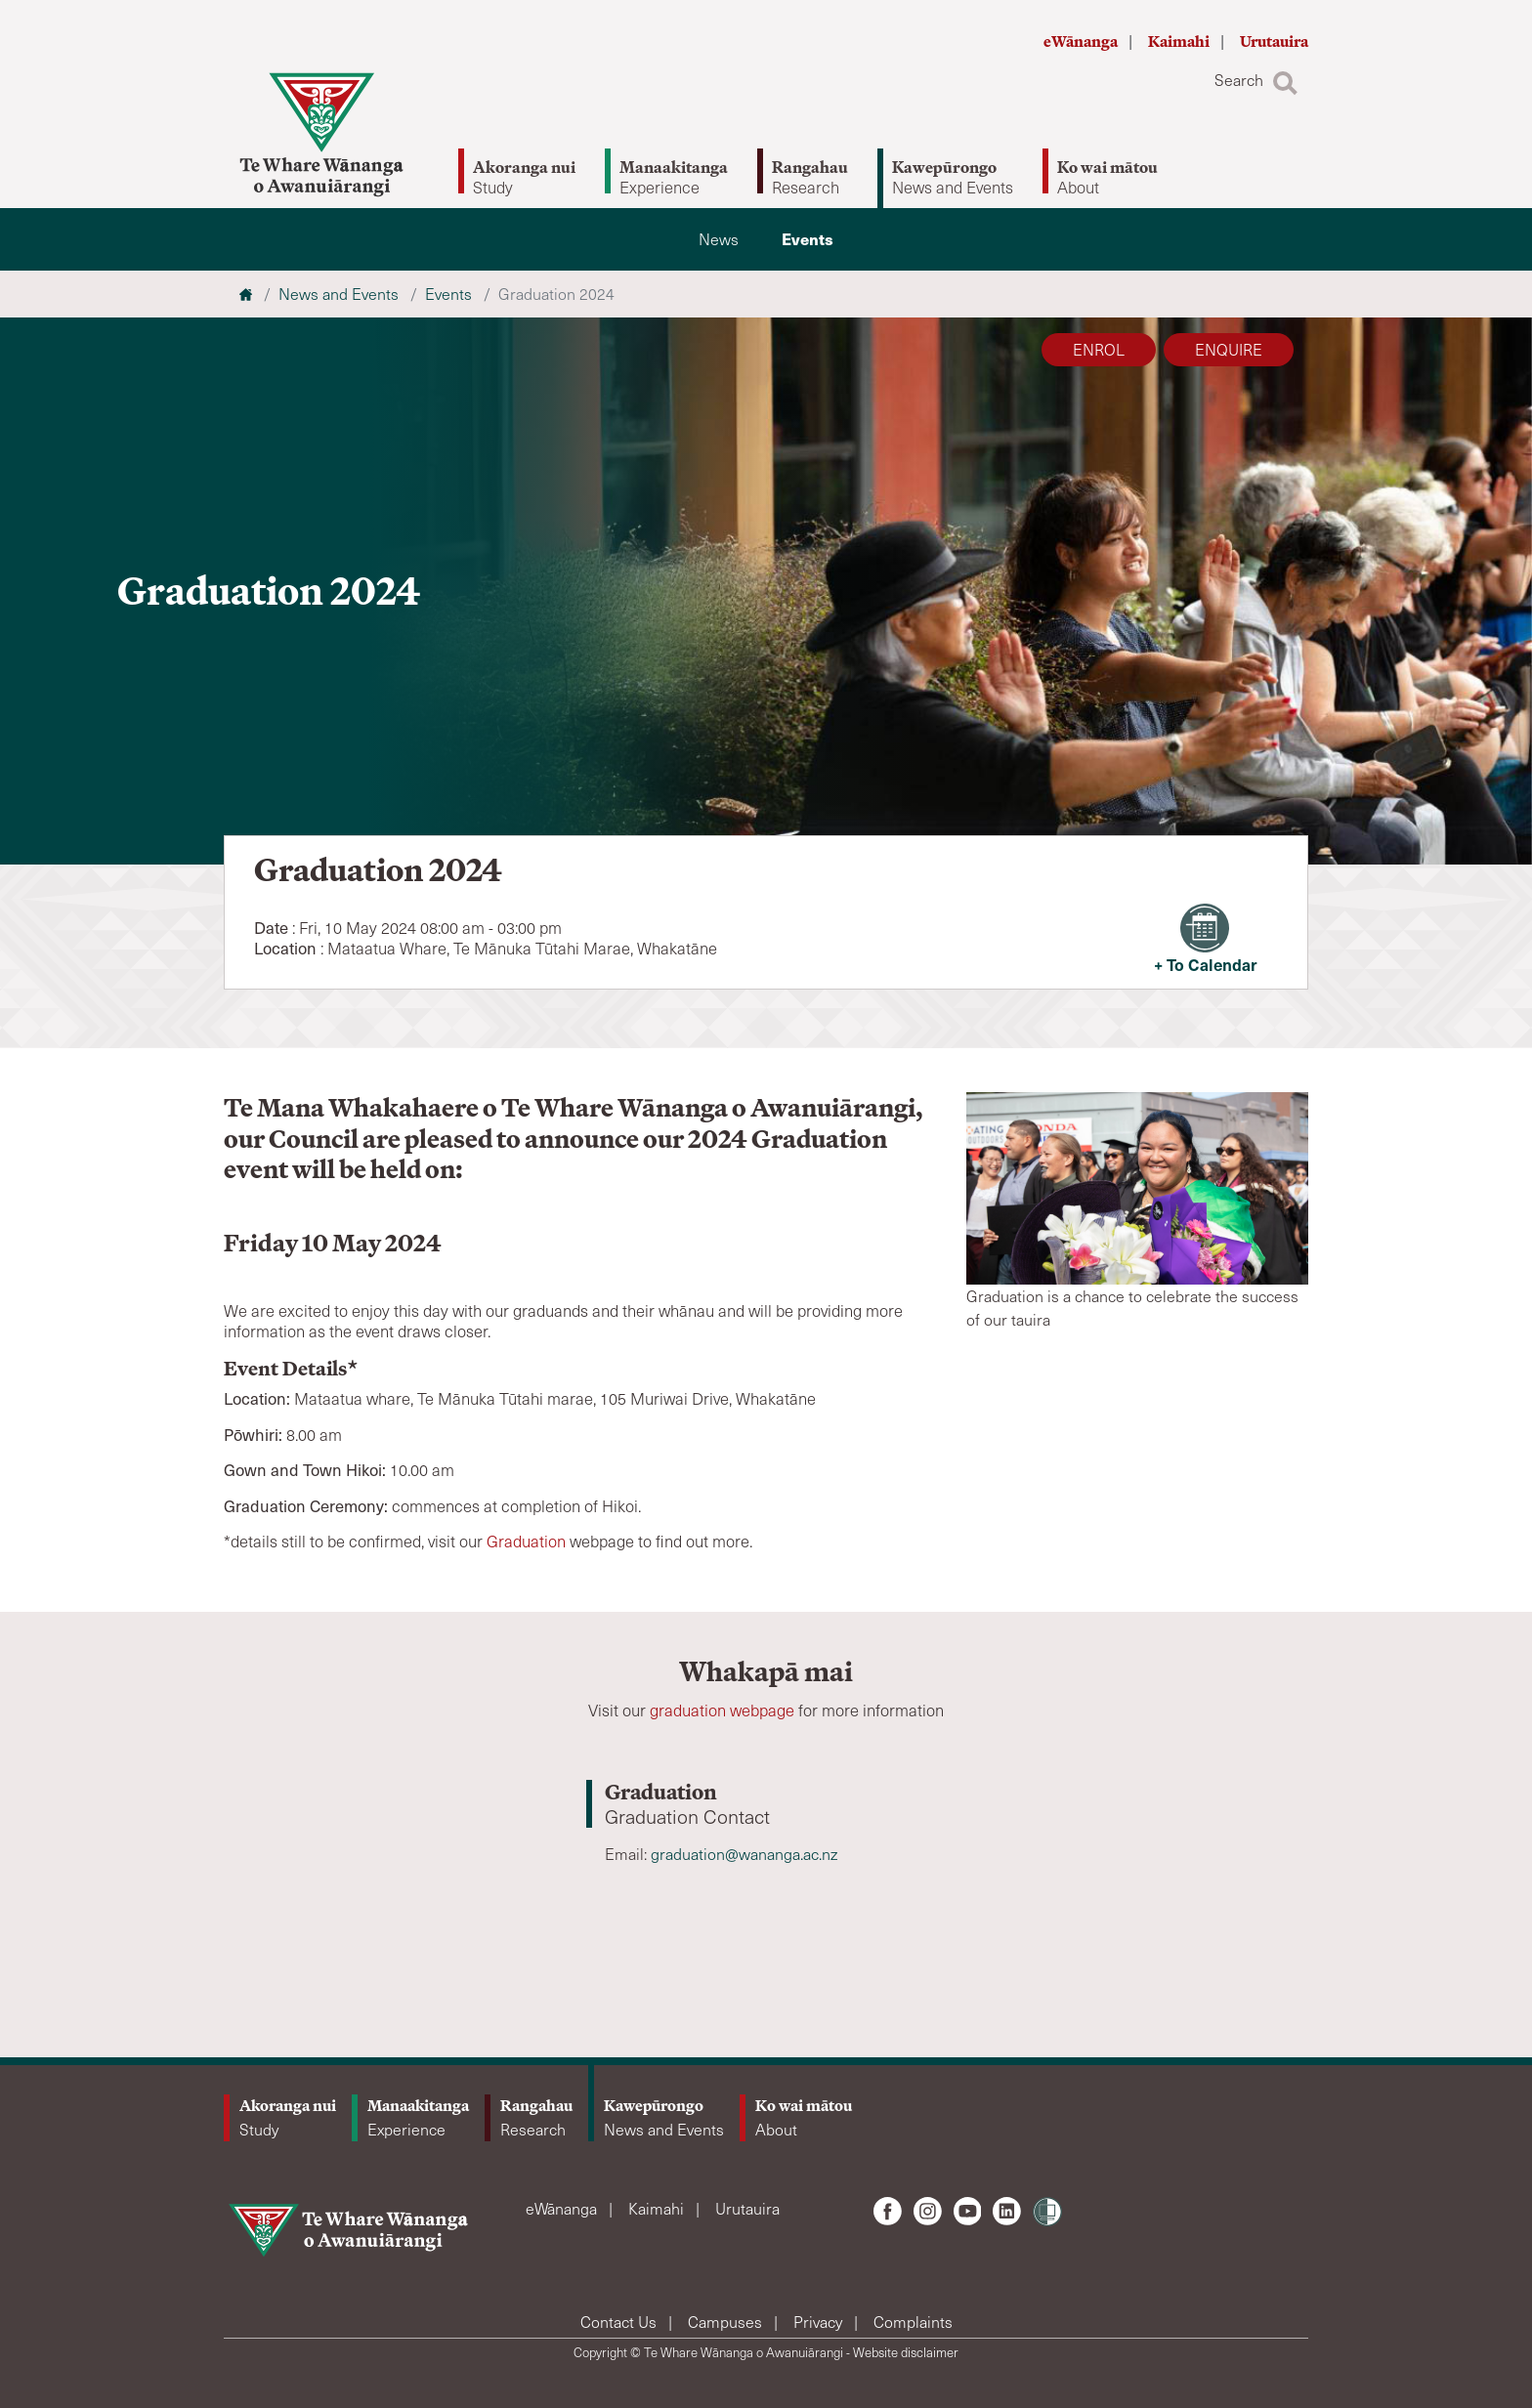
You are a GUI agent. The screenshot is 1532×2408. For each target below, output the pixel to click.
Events (807, 239)
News (719, 239)
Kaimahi (1180, 41)
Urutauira (1274, 41)
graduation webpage (722, 1710)
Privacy (819, 2321)
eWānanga (1082, 41)
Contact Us (620, 2321)
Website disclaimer (905, 2352)
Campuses (727, 2321)
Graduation (526, 1541)
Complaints (913, 2321)
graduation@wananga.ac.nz (744, 1853)
